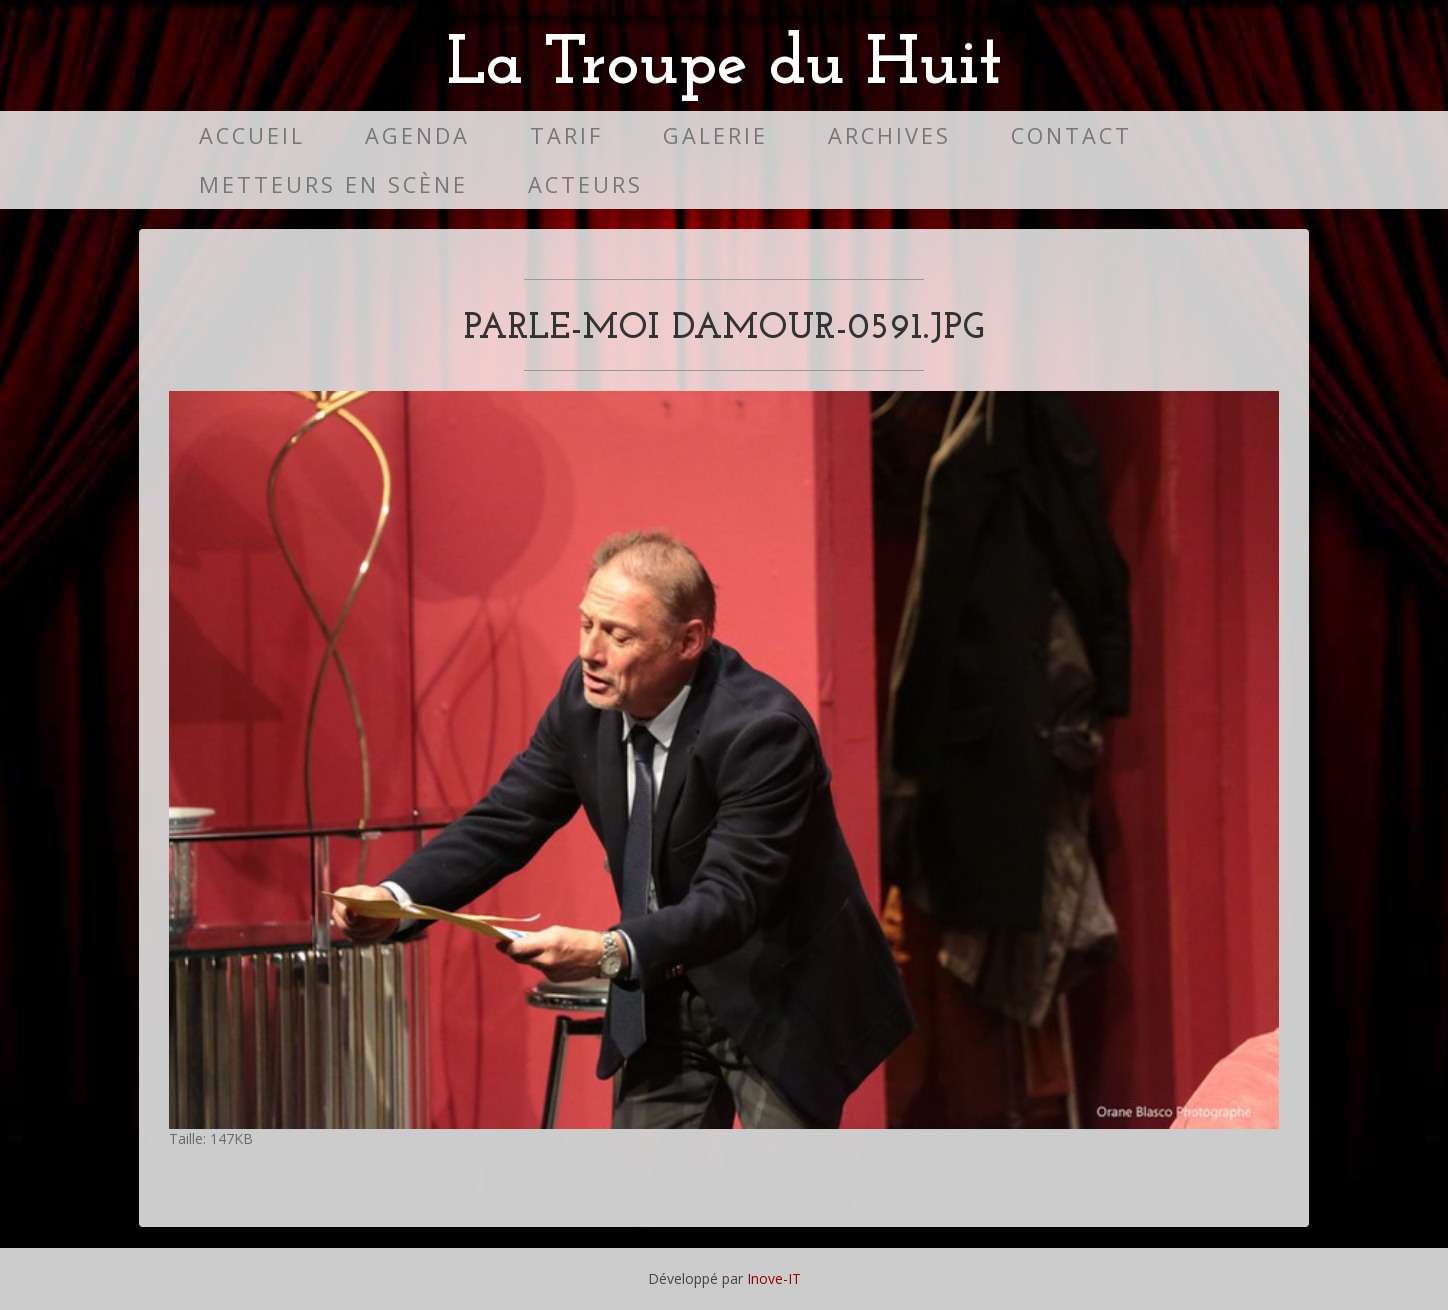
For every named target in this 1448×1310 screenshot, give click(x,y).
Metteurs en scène (333, 184)
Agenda (417, 135)
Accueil (252, 135)
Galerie (715, 135)
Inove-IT (774, 1278)
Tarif (566, 135)
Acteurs (585, 184)
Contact (1071, 135)
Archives (889, 135)
